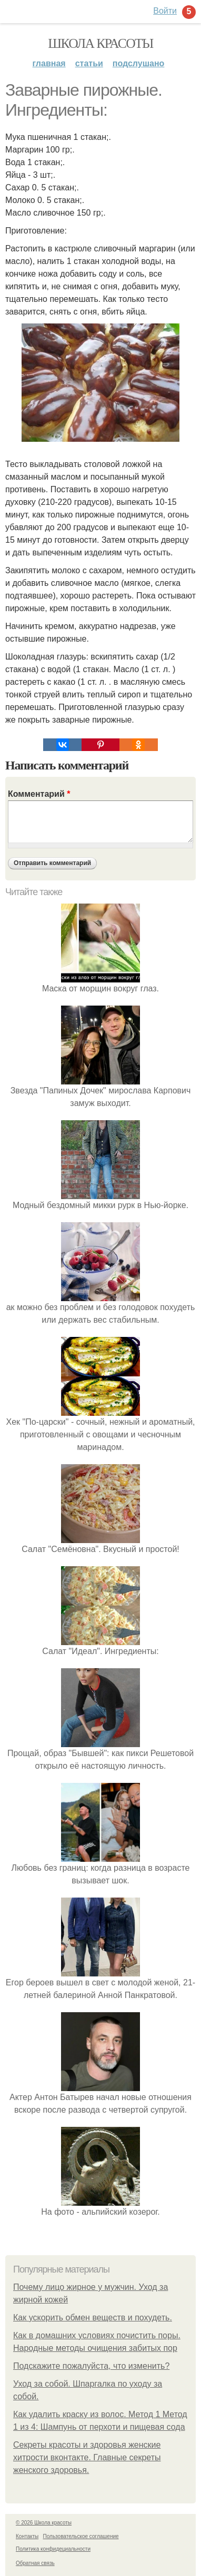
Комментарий (39, 793)
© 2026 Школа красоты (44, 2523)
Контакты (27, 2536)
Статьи (89, 63)
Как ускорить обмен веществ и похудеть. (92, 2317)
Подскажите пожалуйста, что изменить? (91, 2365)
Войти (165, 10)
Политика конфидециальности (53, 2549)
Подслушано (139, 63)
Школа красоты (100, 43)
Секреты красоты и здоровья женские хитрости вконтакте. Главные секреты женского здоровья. (87, 2457)
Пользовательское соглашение (81, 2536)
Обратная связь (35, 2563)
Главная (49, 63)
